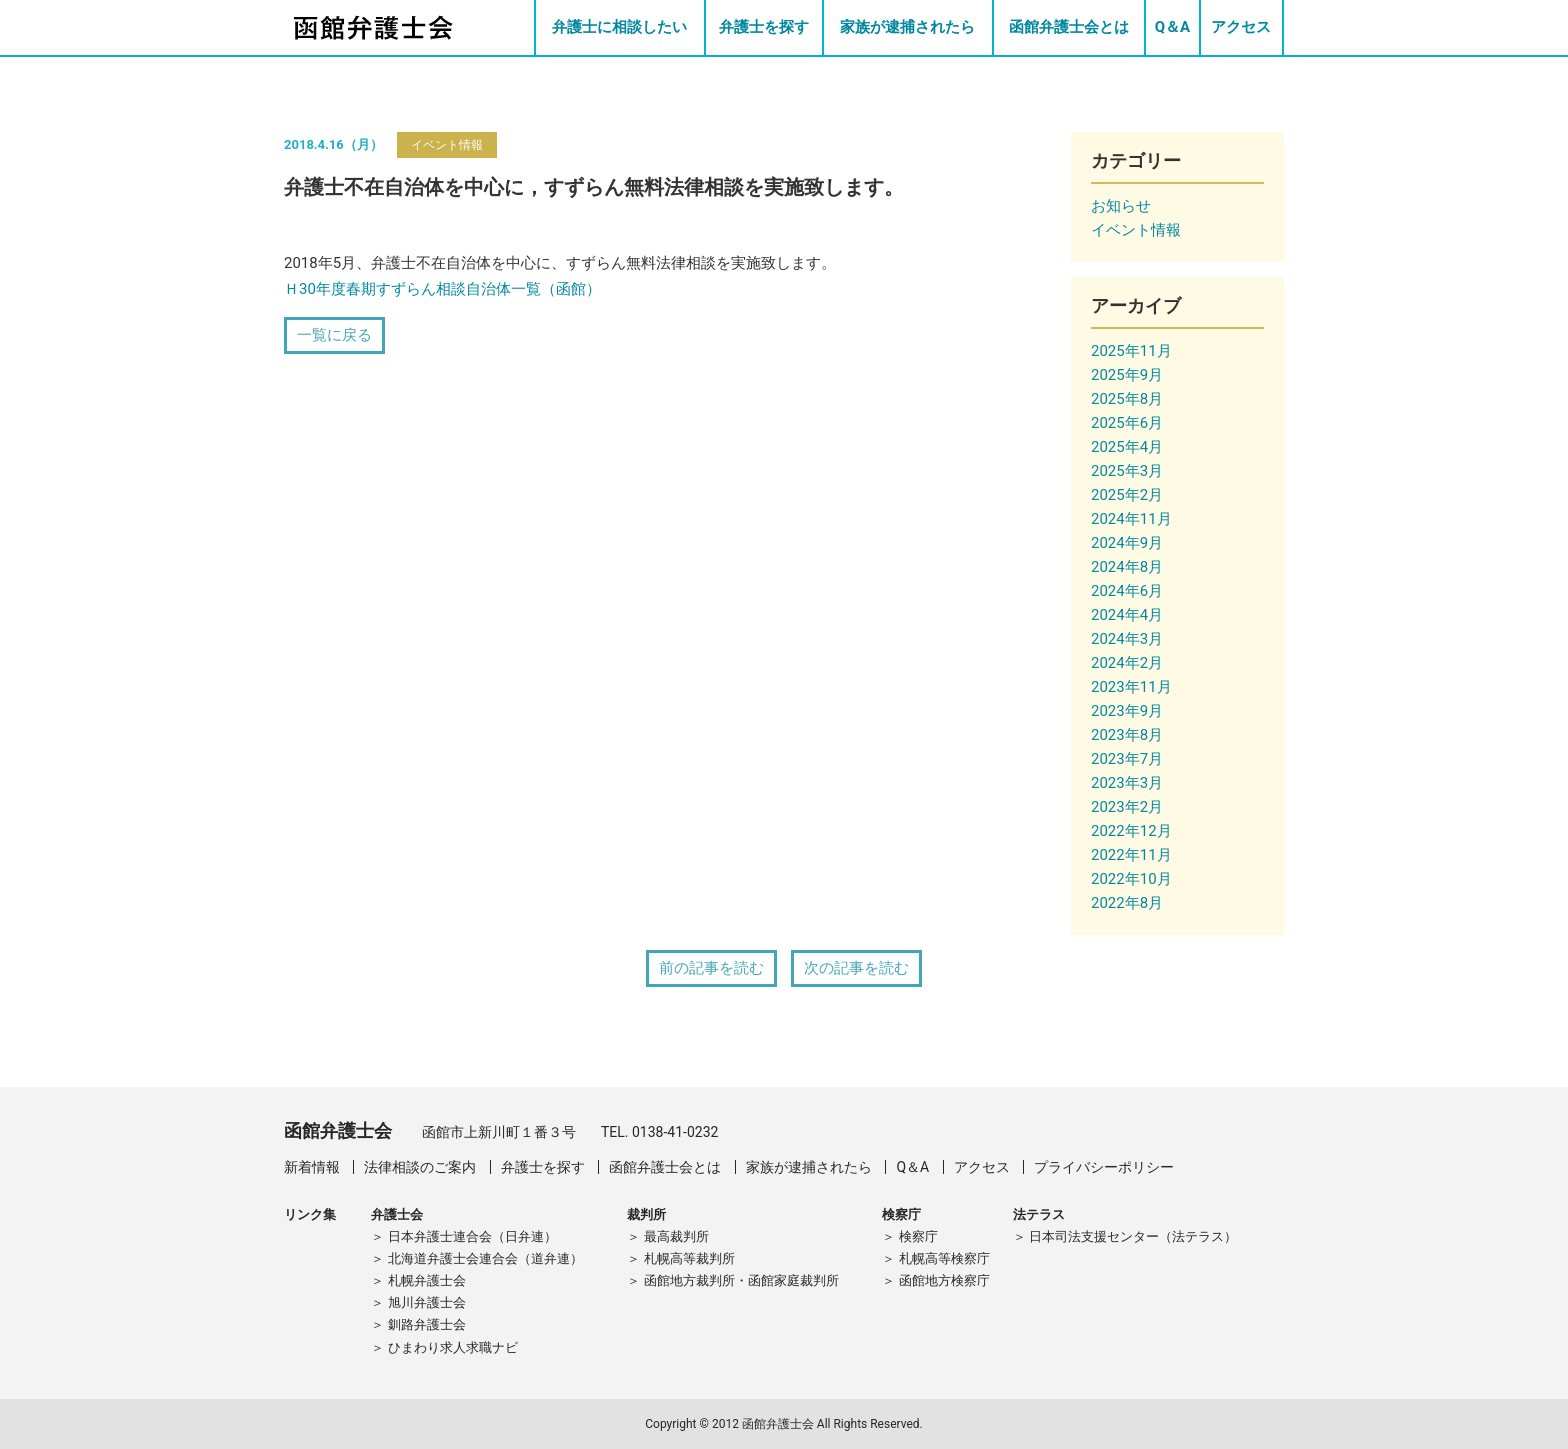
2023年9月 (1127, 711)
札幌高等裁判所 (689, 1258)
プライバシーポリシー (1104, 1167)
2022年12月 (1131, 831)
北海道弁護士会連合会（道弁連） (485, 1258)
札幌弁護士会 (427, 1280)
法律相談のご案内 (420, 1167)
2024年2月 (1127, 663)
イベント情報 (447, 145)
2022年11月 (1131, 855)
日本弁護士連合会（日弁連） (472, 1236)
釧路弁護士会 (427, 1324)
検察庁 (918, 1236)
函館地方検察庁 (944, 1280)
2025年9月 (1127, 375)
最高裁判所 (676, 1236)
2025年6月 (1127, 423)
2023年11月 (1131, 687)
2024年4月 (1127, 615)
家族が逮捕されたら (907, 27)
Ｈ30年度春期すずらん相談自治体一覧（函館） (442, 289)
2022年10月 (1131, 879)
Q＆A (1172, 27)
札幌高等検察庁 (944, 1258)
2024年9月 (1127, 543)
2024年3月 (1127, 639)
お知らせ (1121, 206)
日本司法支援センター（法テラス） (1133, 1236)
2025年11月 (1131, 351)
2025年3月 (1127, 471)
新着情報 (312, 1167)
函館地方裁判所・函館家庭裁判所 (741, 1280)
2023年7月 (1127, 759)
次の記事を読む (856, 968)
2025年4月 (1127, 447)
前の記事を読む (711, 968)
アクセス (1241, 27)
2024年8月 (1127, 567)
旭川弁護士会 (427, 1302)
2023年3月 (1127, 783)
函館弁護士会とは (1069, 27)
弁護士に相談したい (619, 27)
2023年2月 (1127, 807)
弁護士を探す (764, 27)
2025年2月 (1127, 495)
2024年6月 (1127, 591)
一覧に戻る (334, 335)
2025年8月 (1127, 399)
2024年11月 (1131, 519)
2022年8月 (1127, 903)
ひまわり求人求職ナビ (453, 1347)
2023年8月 (1127, 735)
